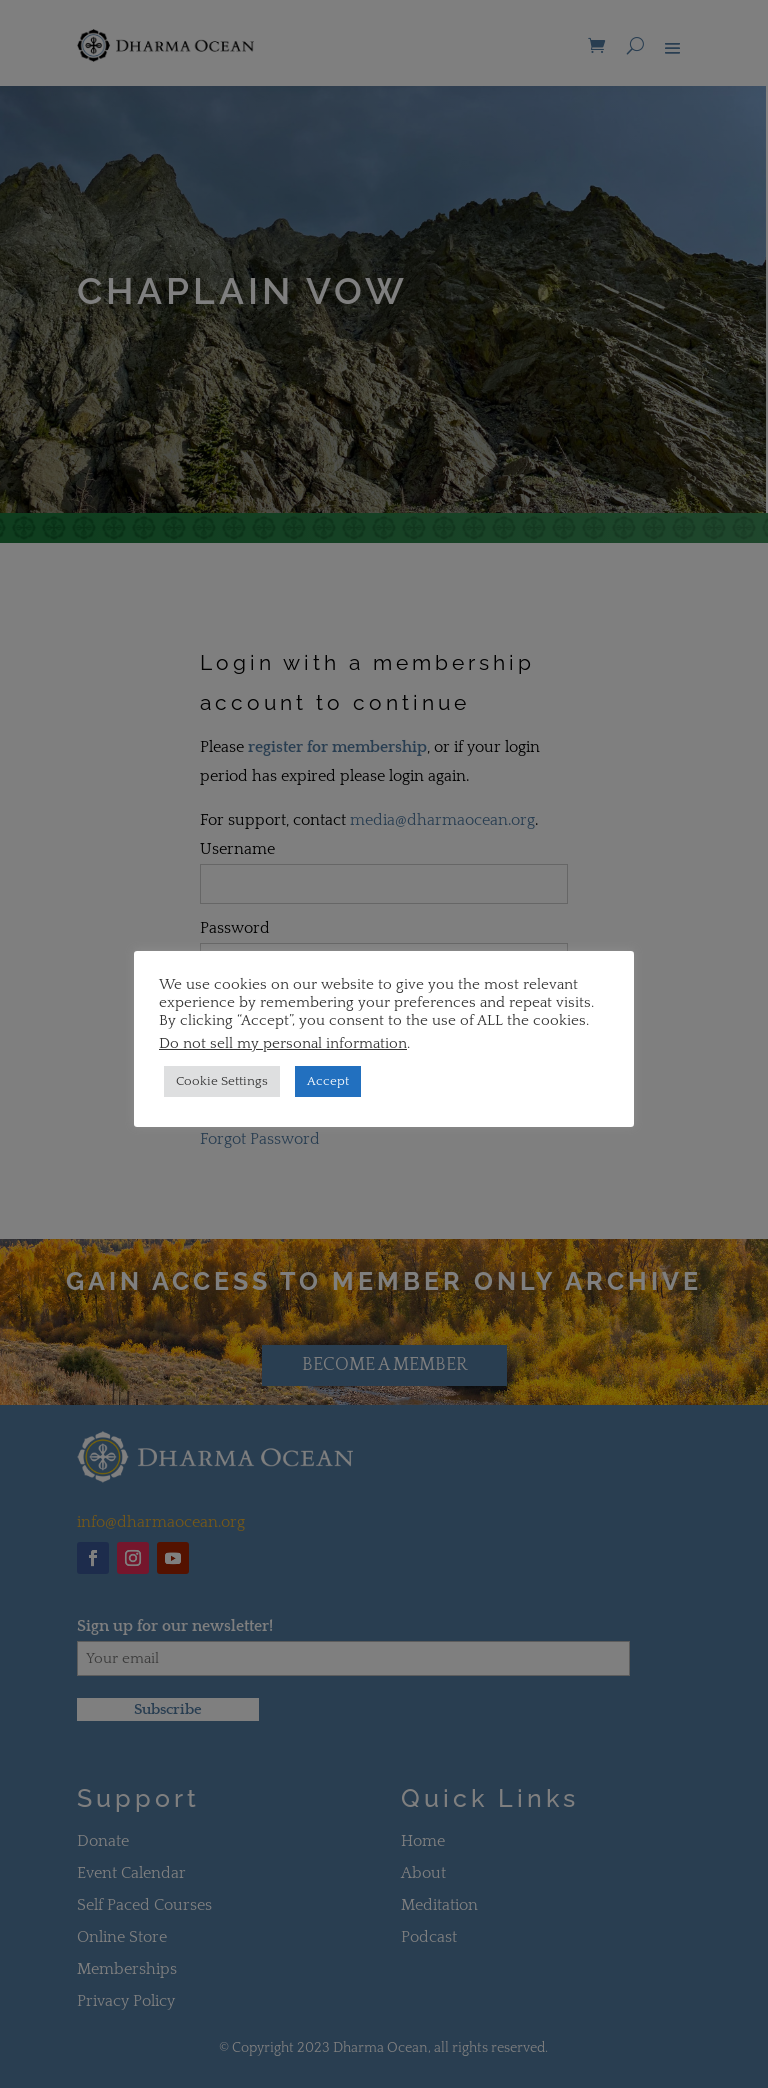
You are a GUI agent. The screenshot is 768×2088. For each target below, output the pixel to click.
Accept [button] (328, 1081)
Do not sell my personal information (283, 1044)
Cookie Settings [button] (222, 1081)
